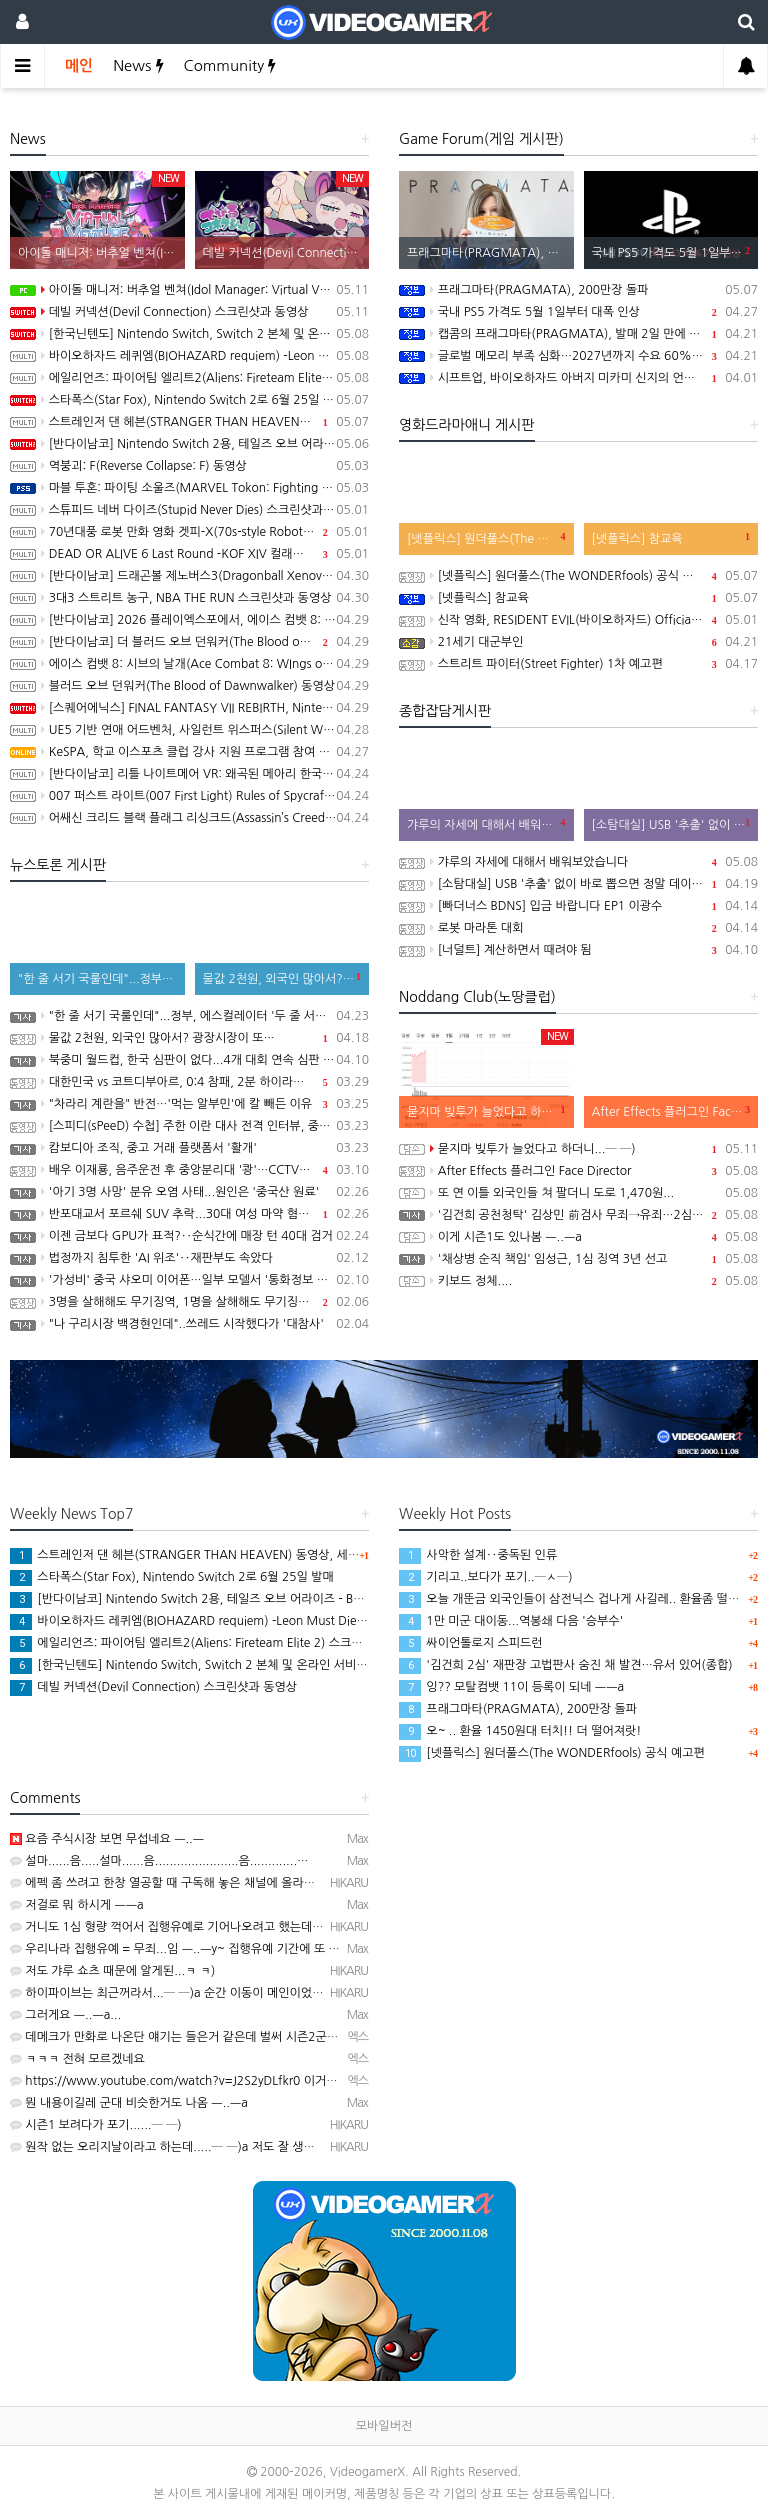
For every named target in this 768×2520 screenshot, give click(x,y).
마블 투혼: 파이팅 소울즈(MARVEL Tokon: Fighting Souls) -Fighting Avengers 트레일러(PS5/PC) (189, 488)
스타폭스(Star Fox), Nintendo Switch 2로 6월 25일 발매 (189, 400)
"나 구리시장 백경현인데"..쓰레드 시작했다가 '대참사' (189, 1324)
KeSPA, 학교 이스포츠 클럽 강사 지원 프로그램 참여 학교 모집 (189, 752)
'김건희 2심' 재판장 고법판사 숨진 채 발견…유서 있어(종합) (566, 1665)
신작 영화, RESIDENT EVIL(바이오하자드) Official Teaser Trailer (578, 620)
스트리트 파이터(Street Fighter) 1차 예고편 (578, 664)
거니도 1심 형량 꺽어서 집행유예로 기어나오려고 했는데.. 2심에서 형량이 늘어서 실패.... (244, 1927)
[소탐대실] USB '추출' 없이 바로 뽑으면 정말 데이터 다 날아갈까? (578, 884)
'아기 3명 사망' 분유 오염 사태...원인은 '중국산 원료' (189, 1192)
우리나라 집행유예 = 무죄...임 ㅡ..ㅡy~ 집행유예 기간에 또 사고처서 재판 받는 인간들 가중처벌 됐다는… (285, 1949)
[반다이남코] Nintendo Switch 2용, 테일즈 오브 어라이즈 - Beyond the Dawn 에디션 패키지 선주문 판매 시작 (189, 444)
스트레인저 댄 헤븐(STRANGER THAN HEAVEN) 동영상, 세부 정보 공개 (189, 422)
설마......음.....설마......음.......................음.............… (159, 1861)
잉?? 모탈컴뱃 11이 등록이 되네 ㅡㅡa (511, 1687)
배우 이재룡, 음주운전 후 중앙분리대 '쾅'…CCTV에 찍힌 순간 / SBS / (189, 1170)
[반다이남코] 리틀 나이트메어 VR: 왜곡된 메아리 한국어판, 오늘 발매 (189, 774)
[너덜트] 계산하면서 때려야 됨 (578, 950)
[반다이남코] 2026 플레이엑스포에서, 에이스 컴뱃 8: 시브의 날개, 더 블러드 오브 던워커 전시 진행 (189, 620)
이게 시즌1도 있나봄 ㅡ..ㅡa (578, 1237)
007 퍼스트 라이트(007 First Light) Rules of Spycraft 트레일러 (189, 796)
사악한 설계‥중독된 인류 (478, 1555)
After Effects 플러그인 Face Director (578, 1171)
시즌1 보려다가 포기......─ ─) (96, 2125)
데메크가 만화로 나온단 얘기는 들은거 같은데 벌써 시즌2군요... (179, 2037)
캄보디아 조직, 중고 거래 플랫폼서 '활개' (189, 1148)
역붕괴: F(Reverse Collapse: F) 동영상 (189, 466)
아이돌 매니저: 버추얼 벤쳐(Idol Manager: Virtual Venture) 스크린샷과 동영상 (189, 290)
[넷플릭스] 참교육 (578, 598)
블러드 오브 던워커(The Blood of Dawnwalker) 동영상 (189, 686)
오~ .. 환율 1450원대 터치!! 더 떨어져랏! (520, 1731)
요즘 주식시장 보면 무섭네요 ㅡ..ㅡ (107, 1839)
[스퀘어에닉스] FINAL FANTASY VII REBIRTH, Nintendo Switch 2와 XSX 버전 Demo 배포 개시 (189, 708)
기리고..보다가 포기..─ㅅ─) (486, 1577)
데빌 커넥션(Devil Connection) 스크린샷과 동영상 (189, 312)
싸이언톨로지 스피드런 (471, 1643)
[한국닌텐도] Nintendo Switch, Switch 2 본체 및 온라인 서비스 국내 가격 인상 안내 (189, 334)
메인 (79, 65)
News (138, 65)
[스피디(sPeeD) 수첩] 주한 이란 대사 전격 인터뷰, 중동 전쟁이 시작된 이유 (189, 1126)
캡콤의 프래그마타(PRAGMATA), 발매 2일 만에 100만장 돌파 (578, 334)
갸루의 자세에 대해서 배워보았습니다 (578, 862)
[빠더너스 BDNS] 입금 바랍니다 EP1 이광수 (578, 906)
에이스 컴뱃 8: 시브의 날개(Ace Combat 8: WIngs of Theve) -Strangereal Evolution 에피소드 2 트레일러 (189, 664)
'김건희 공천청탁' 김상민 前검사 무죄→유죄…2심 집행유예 (578, 1215)
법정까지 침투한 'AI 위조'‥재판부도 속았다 (189, 1258)
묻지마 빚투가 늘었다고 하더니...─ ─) (578, 1149)
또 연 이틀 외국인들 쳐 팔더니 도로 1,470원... (578, 1193)
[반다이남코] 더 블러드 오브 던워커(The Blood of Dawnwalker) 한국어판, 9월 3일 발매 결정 (189, 642)
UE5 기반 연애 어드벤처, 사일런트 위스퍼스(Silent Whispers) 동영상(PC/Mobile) (189, 730)
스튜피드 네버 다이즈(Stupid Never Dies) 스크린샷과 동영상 (189, 510)
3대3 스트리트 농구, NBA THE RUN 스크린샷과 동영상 (189, 598)
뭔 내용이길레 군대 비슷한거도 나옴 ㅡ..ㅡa (129, 2103)
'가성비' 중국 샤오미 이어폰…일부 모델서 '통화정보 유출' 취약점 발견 (189, 1280)
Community (230, 65)
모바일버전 (384, 2426)
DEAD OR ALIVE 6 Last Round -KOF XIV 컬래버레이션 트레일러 (189, 554)
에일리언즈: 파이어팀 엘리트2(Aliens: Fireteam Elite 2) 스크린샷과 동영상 (189, 378)
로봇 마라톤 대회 (578, 928)
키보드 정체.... (578, 1281)
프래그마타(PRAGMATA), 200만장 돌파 (578, 290)
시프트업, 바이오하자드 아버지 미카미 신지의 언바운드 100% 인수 (578, 378)
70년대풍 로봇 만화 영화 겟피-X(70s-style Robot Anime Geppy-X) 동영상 (189, 532)
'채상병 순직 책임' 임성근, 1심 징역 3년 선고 (578, 1259)
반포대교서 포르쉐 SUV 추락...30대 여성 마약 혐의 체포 (189, 1214)
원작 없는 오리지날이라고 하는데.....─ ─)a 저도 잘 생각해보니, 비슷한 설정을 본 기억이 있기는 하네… (281, 2147)
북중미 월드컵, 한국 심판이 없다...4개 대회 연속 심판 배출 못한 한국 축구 (189, 1060)
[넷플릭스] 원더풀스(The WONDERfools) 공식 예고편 (578, 576)
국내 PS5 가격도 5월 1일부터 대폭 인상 (578, 312)
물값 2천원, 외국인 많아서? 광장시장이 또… (189, 1038)
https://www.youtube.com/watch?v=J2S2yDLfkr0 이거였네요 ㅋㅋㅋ (203, 2081)
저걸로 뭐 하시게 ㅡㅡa (77, 1905)
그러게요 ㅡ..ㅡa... (65, 2015)
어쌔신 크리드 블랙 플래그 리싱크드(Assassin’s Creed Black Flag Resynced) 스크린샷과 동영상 (189, 818)
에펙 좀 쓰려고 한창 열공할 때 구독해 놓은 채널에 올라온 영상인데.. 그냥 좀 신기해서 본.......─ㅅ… (272, 1883)
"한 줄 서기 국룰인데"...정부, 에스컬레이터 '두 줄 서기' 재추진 (189, 1016)
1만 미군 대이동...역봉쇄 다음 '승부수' (511, 1621)
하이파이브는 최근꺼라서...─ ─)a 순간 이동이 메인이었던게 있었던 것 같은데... (222, 1993)
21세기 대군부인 (578, 642)
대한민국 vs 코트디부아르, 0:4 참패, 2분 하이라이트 (189, 1082)
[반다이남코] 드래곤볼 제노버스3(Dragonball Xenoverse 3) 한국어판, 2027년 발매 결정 (189, 576)
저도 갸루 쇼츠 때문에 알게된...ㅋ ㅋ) (112, 1971)
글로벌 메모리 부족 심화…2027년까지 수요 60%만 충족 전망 (578, 356)
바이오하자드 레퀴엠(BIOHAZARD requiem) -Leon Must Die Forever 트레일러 (189, 356)
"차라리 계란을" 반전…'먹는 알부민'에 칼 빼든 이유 (189, 1104)
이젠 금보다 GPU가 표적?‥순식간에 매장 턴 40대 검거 (189, 1236)
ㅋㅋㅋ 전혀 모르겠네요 (77, 2059)
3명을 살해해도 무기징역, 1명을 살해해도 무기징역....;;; (189, 1302)
